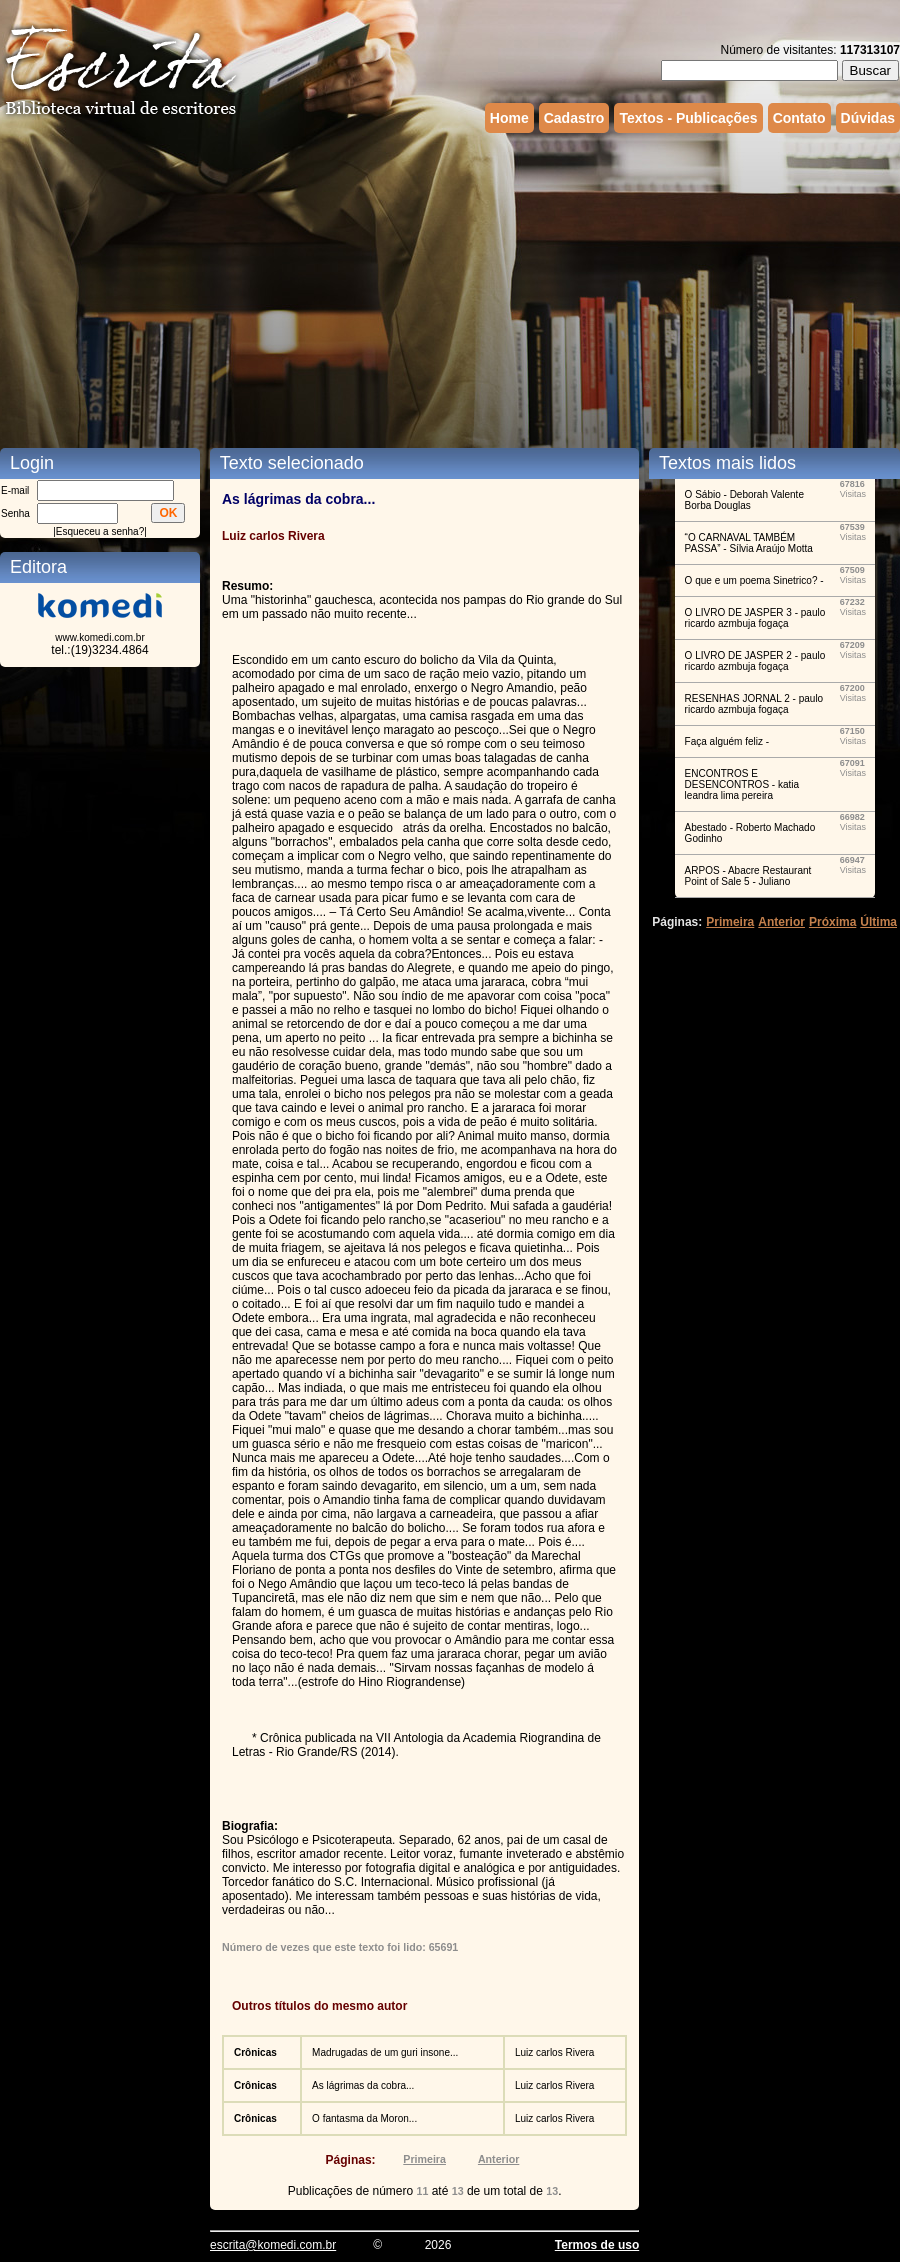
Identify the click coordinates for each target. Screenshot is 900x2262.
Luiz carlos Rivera (554, 2052)
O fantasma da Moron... (364, 2118)
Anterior (498, 2159)
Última (878, 922)
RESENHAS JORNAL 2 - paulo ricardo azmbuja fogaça (754, 704)
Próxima (832, 922)
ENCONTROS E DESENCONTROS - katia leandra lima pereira (742, 784)
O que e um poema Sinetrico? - (754, 580)
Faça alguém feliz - (727, 741)
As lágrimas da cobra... (363, 2085)
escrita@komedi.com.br (273, 2245)
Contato (799, 118)
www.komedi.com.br (99, 637)
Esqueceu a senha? (100, 531)
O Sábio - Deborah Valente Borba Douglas (744, 500)
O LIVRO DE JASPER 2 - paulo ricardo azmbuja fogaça (755, 661)
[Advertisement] (370, 288)
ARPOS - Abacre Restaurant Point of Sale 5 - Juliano (748, 876)
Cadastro (574, 118)
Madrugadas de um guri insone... (385, 2052)
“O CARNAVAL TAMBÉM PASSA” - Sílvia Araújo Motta (749, 543)
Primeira (424, 2159)
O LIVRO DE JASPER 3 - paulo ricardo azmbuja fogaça (755, 618)
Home (509, 118)
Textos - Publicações (688, 118)
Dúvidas (868, 118)
